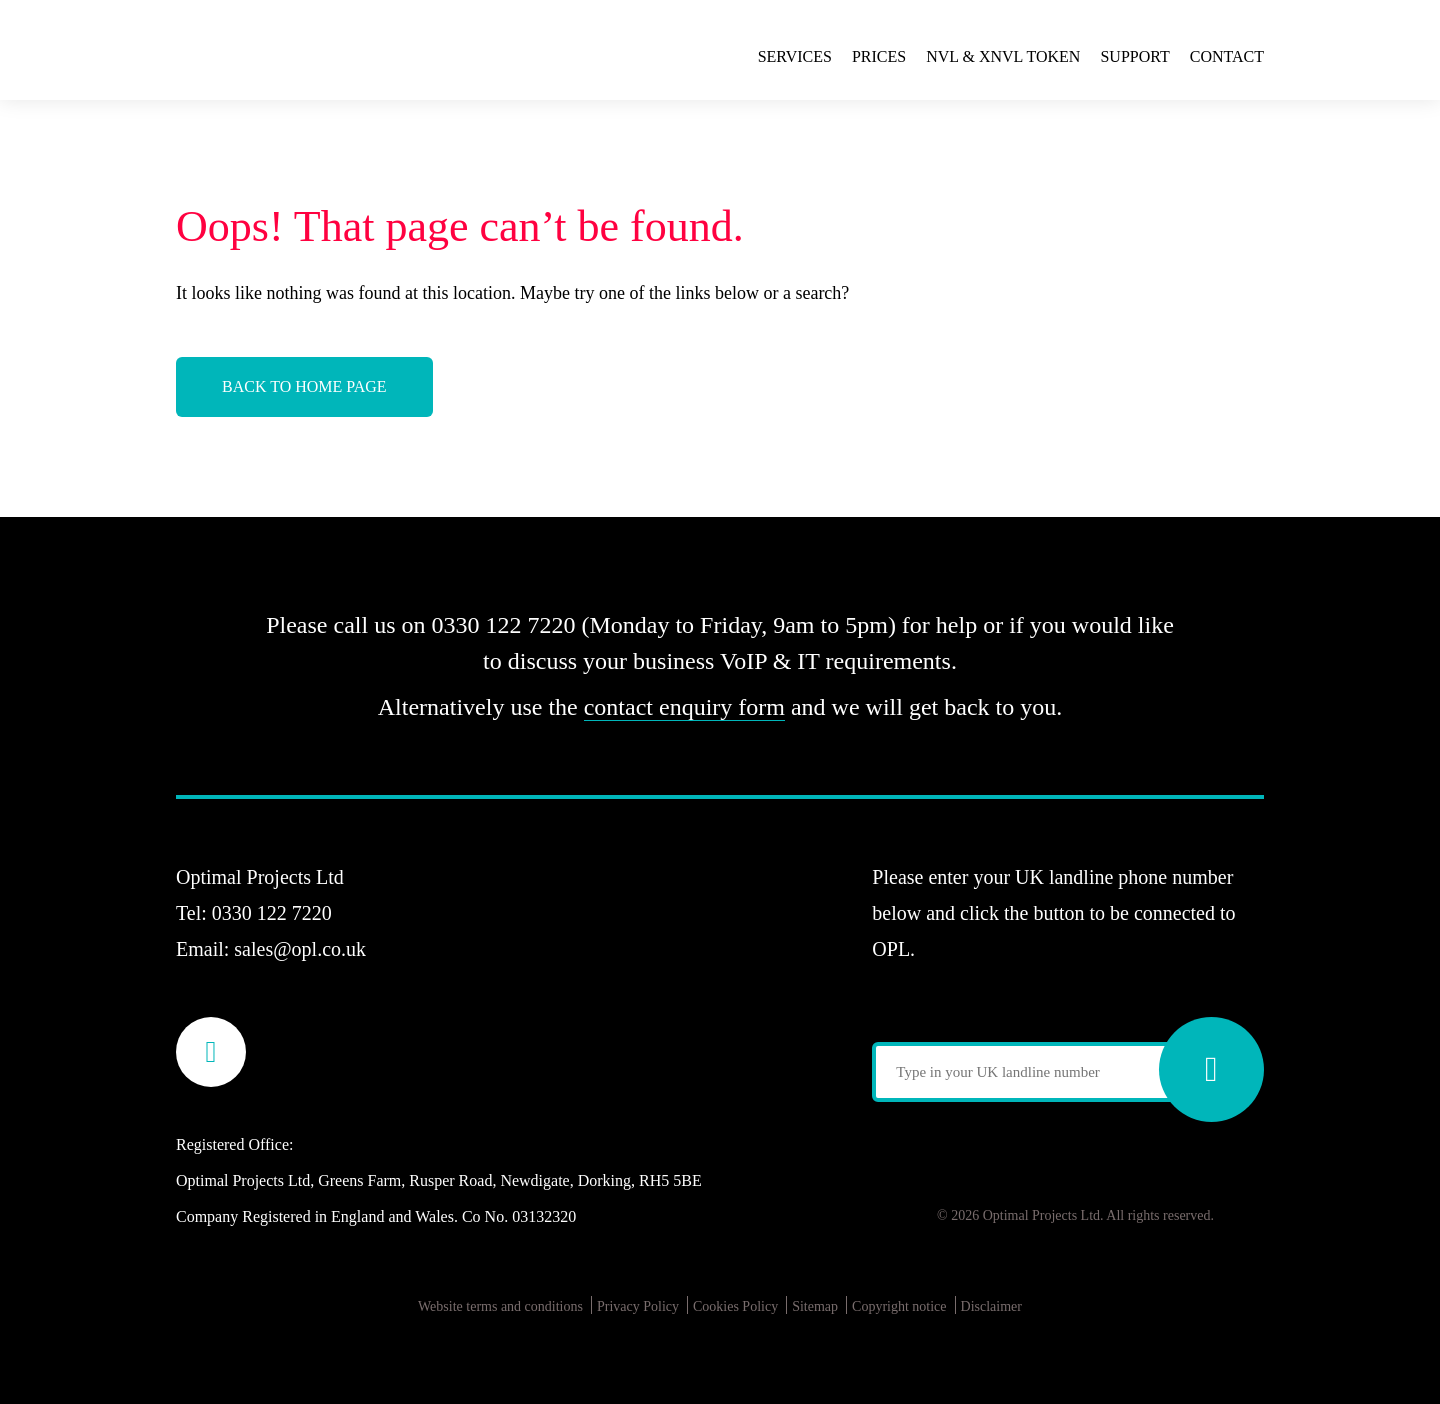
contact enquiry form (684, 707)
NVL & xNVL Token (1003, 56)
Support (1134, 56)
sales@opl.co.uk (300, 949)
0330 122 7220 (272, 913)
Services (795, 56)
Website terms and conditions (500, 1306)
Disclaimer (991, 1306)
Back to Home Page (304, 386)
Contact (1227, 56)
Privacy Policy (638, 1306)
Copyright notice (899, 1306)
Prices (879, 56)
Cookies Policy (735, 1306)
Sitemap (815, 1306)
